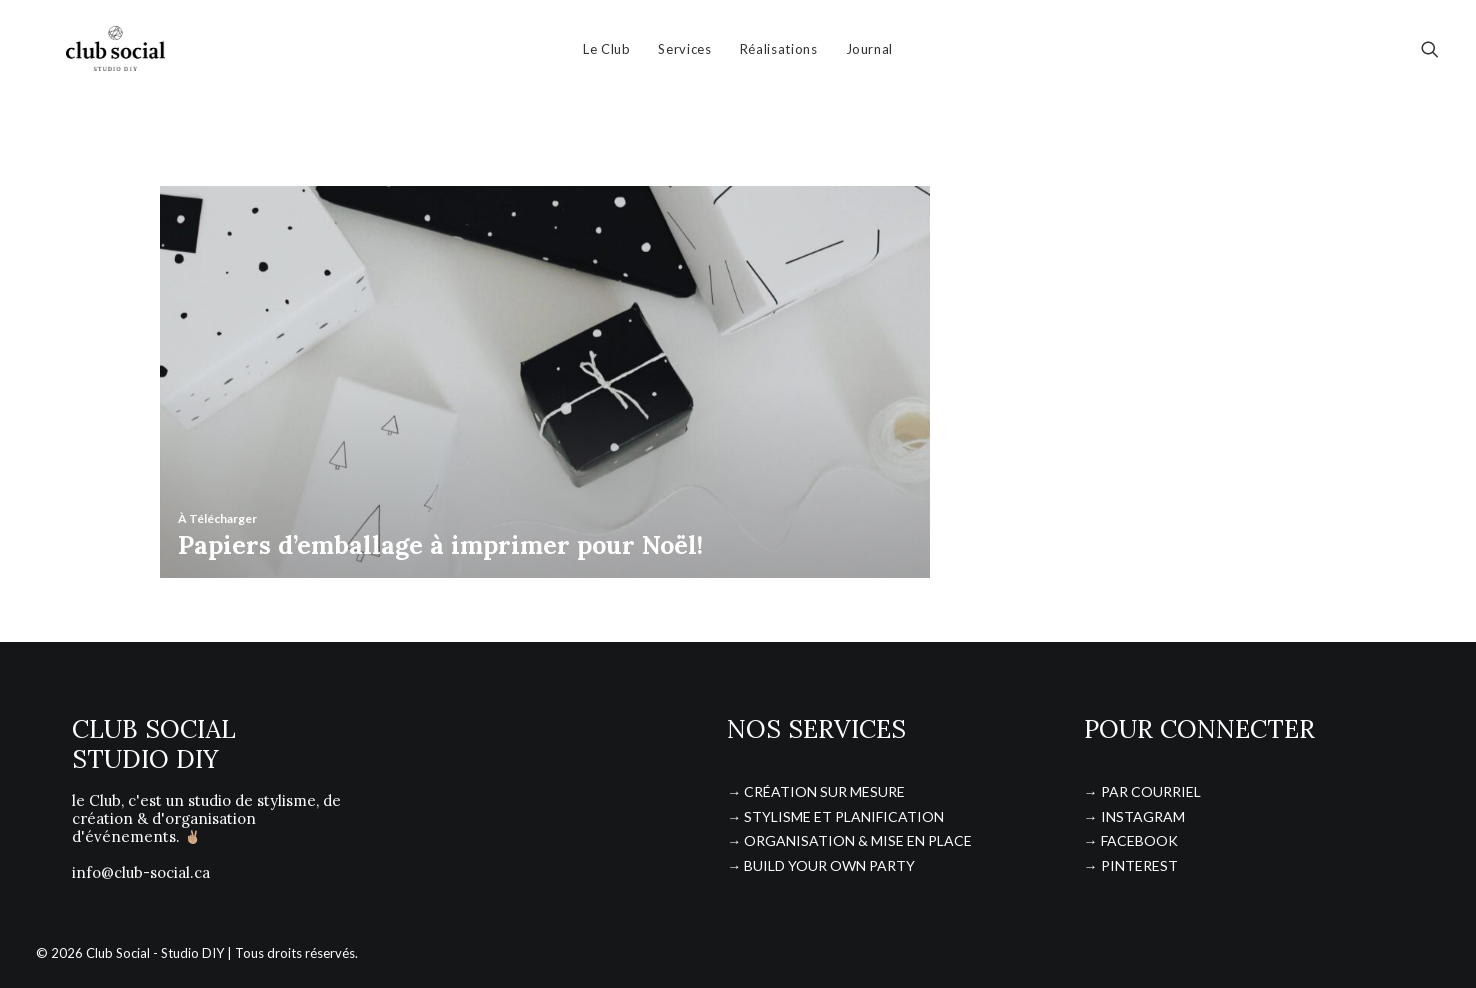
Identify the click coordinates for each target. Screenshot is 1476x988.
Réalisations (779, 55)
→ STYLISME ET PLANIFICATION (835, 816)
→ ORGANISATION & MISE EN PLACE (849, 840)
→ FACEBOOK (1131, 840)
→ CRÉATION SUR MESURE (816, 791)
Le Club (607, 55)
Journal (870, 55)
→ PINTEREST (1131, 865)
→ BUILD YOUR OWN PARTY (821, 865)
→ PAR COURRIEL (1142, 791)
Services (684, 55)
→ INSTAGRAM (1134, 816)
